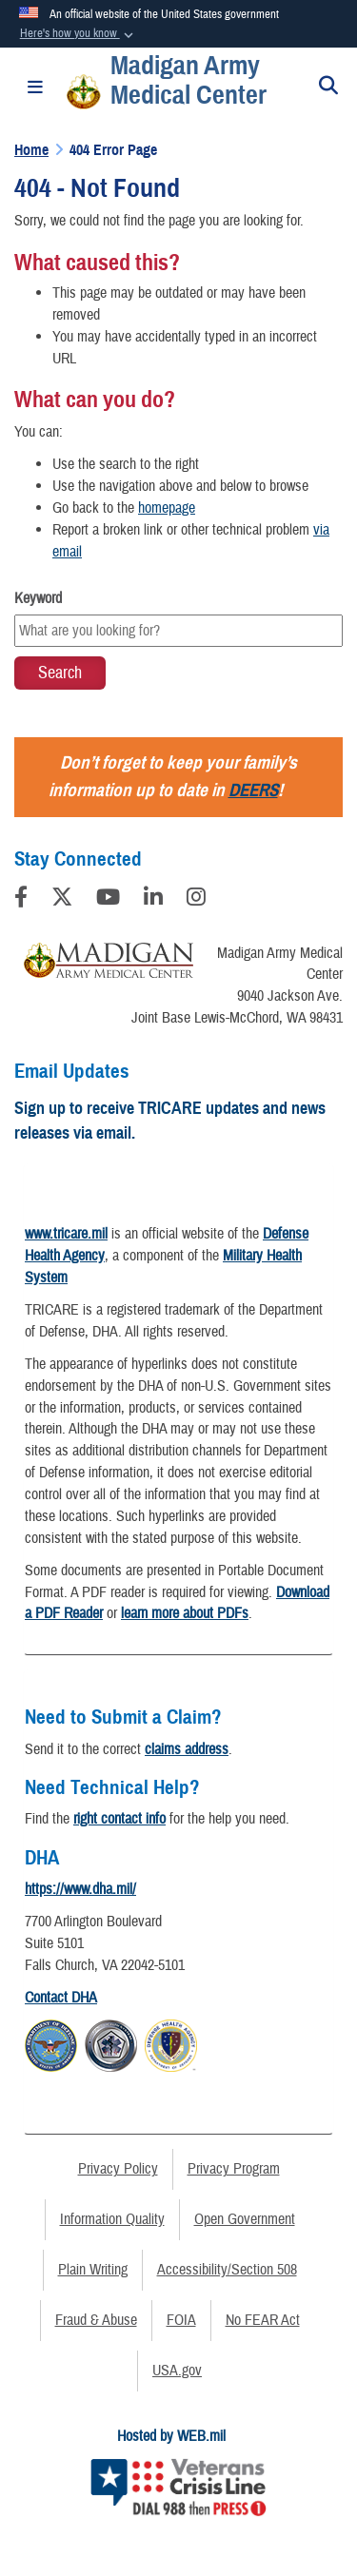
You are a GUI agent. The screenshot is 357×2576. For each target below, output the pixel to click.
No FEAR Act (263, 2320)
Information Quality (112, 2219)
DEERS (253, 790)
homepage (166, 507)
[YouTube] (108, 899)
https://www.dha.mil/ (80, 1889)
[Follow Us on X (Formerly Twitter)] (61, 899)
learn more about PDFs (184, 1613)
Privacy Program (234, 2168)
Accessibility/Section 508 (227, 2269)
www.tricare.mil (66, 1233)
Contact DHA (61, 1997)
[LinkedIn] (153, 899)
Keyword (38, 598)
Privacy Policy (118, 2168)
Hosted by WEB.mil (171, 2436)
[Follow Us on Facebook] (21, 899)
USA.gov (177, 2370)
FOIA (181, 2320)
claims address (186, 1749)
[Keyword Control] (178, 631)
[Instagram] (196, 899)
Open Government (244, 2219)
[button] (77, 34)
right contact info (119, 1818)
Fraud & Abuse (96, 2320)
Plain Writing (93, 2269)
